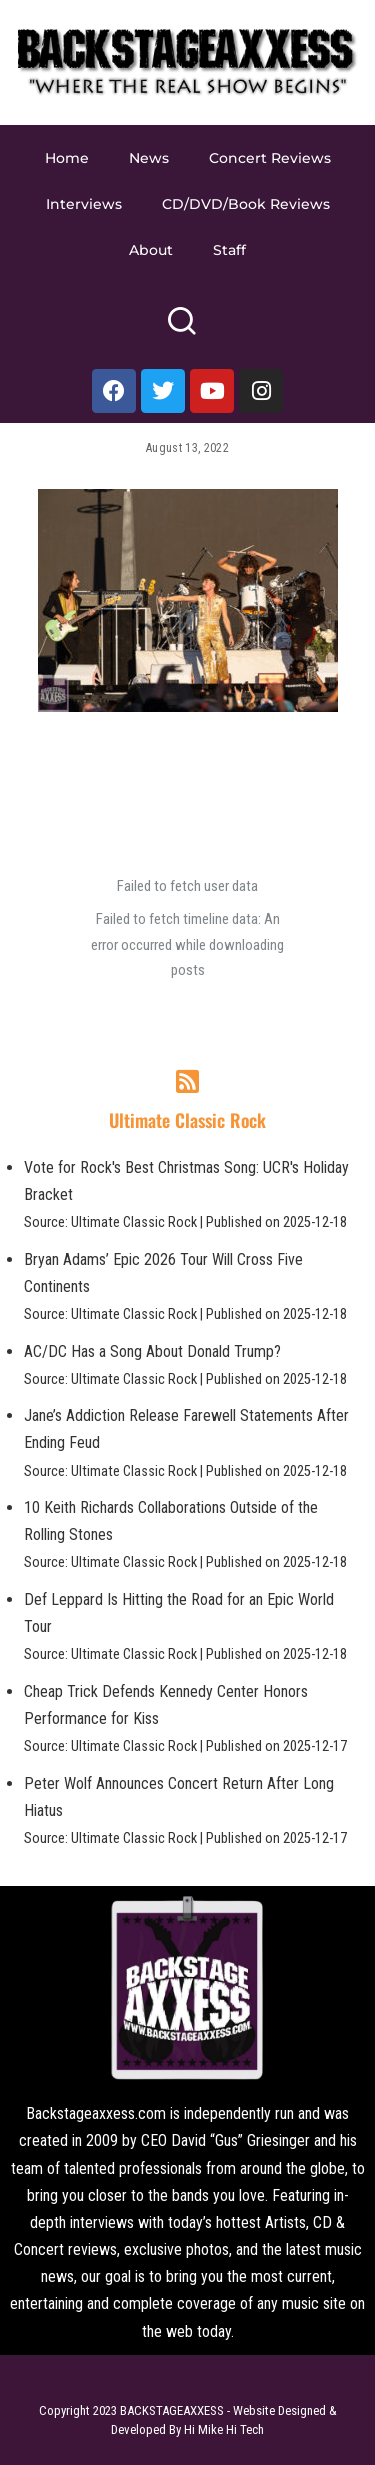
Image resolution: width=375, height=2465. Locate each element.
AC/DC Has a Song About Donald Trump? (152, 1351)
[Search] (181, 329)
